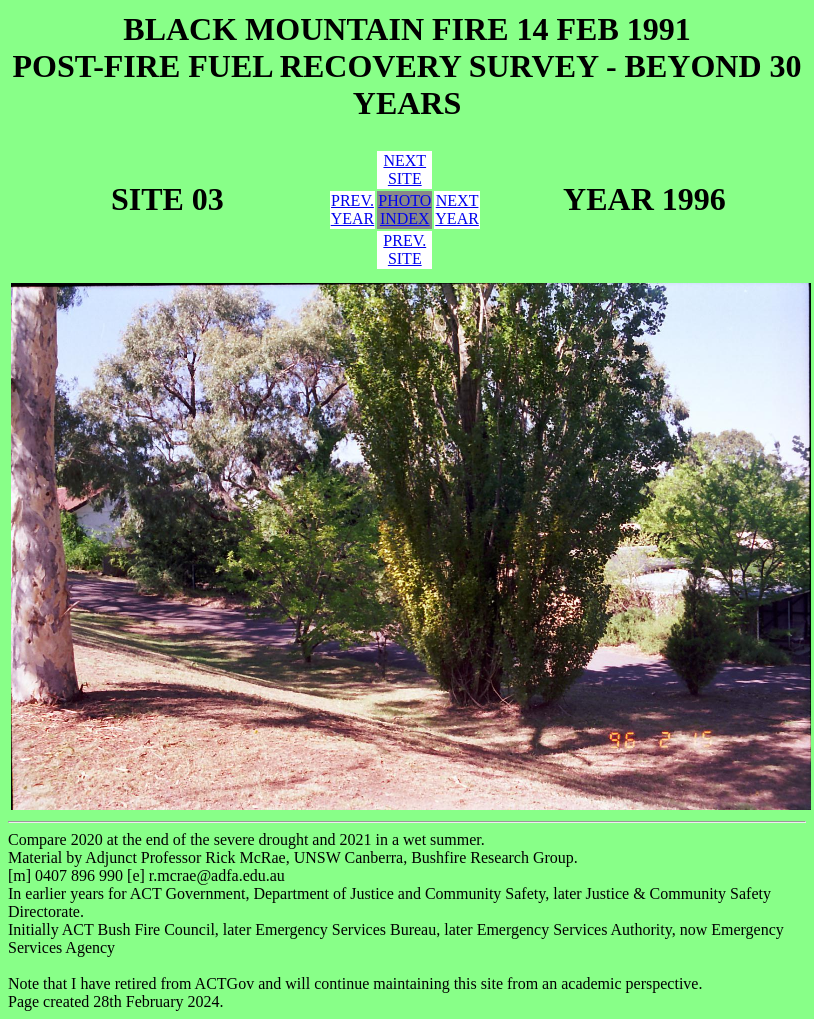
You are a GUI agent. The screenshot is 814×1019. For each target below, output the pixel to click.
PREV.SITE (404, 249)
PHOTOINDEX (404, 209)
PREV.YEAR (353, 209)
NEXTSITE (404, 169)
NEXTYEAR (457, 209)
